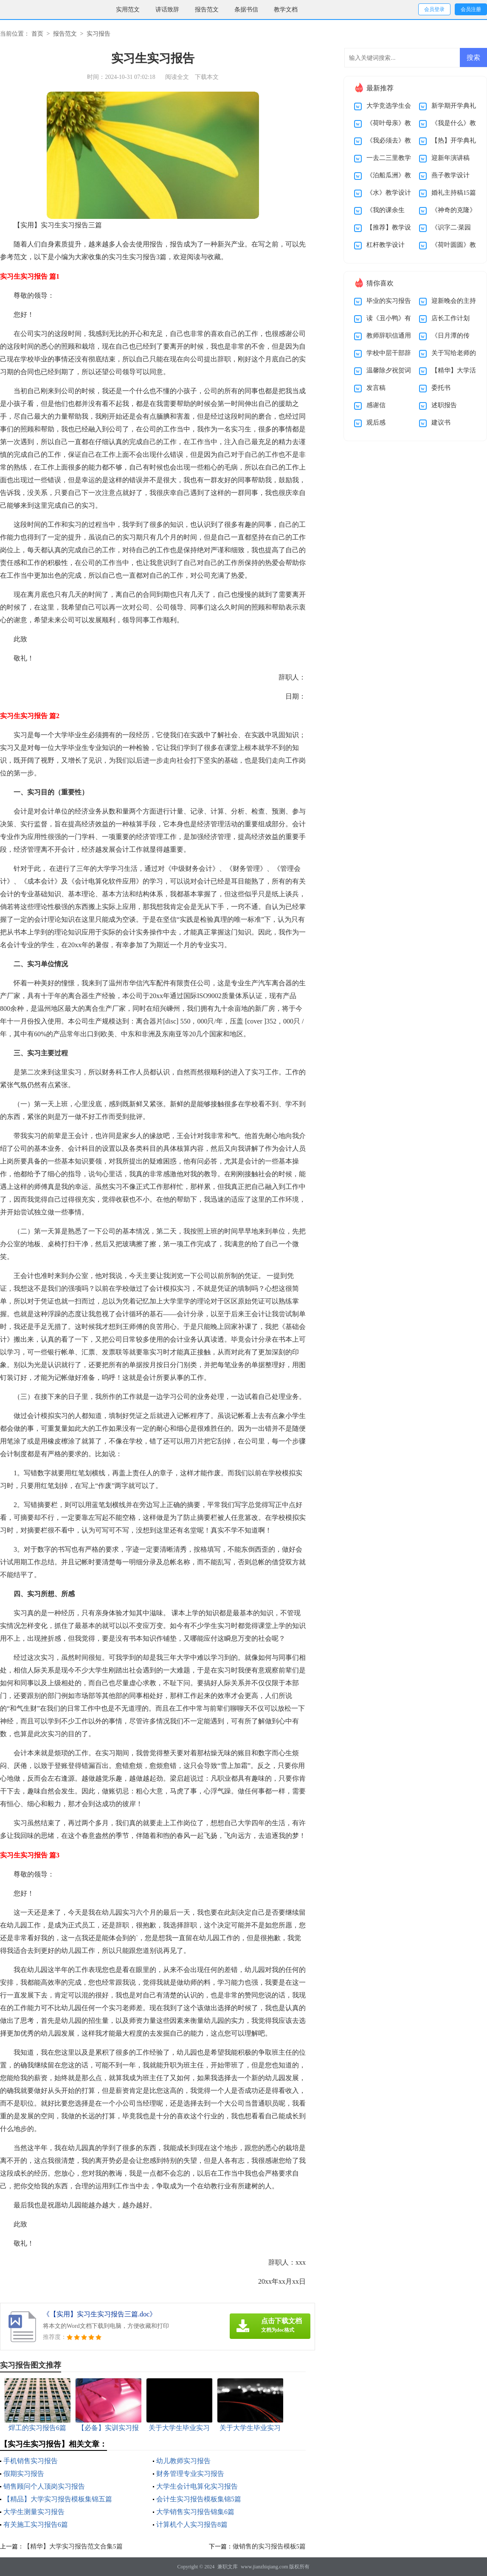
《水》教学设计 (388, 192)
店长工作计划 (450, 318)
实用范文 (128, 9)
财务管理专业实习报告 (190, 2473)
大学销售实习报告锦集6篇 (195, 2511)
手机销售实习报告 (30, 2460)
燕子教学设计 (450, 175)
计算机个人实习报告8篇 (192, 2524)
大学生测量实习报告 (34, 2511)
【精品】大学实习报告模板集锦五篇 (57, 2499)
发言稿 (376, 387)
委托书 (440, 387)
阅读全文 (177, 77)
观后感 (376, 422)
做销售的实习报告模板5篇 (269, 2546)
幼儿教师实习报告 (183, 2460)
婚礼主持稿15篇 (453, 192)
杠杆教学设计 (385, 244)
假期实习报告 (23, 2473)
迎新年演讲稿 (450, 157)
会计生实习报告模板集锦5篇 (198, 2499)
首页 (37, 34)
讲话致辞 (167, 9)
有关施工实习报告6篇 (35, 2524)
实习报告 (98, 34)
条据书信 (246, 9)
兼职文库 (227, 2567)
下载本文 (207, 77)
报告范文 (207, 9)
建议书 (440, 422)
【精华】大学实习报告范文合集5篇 (73, 2546)
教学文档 (286, 9)
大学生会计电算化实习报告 (197, 2486)
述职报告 (444, 405)
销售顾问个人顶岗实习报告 (44, 2486)
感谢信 (376, 405)
